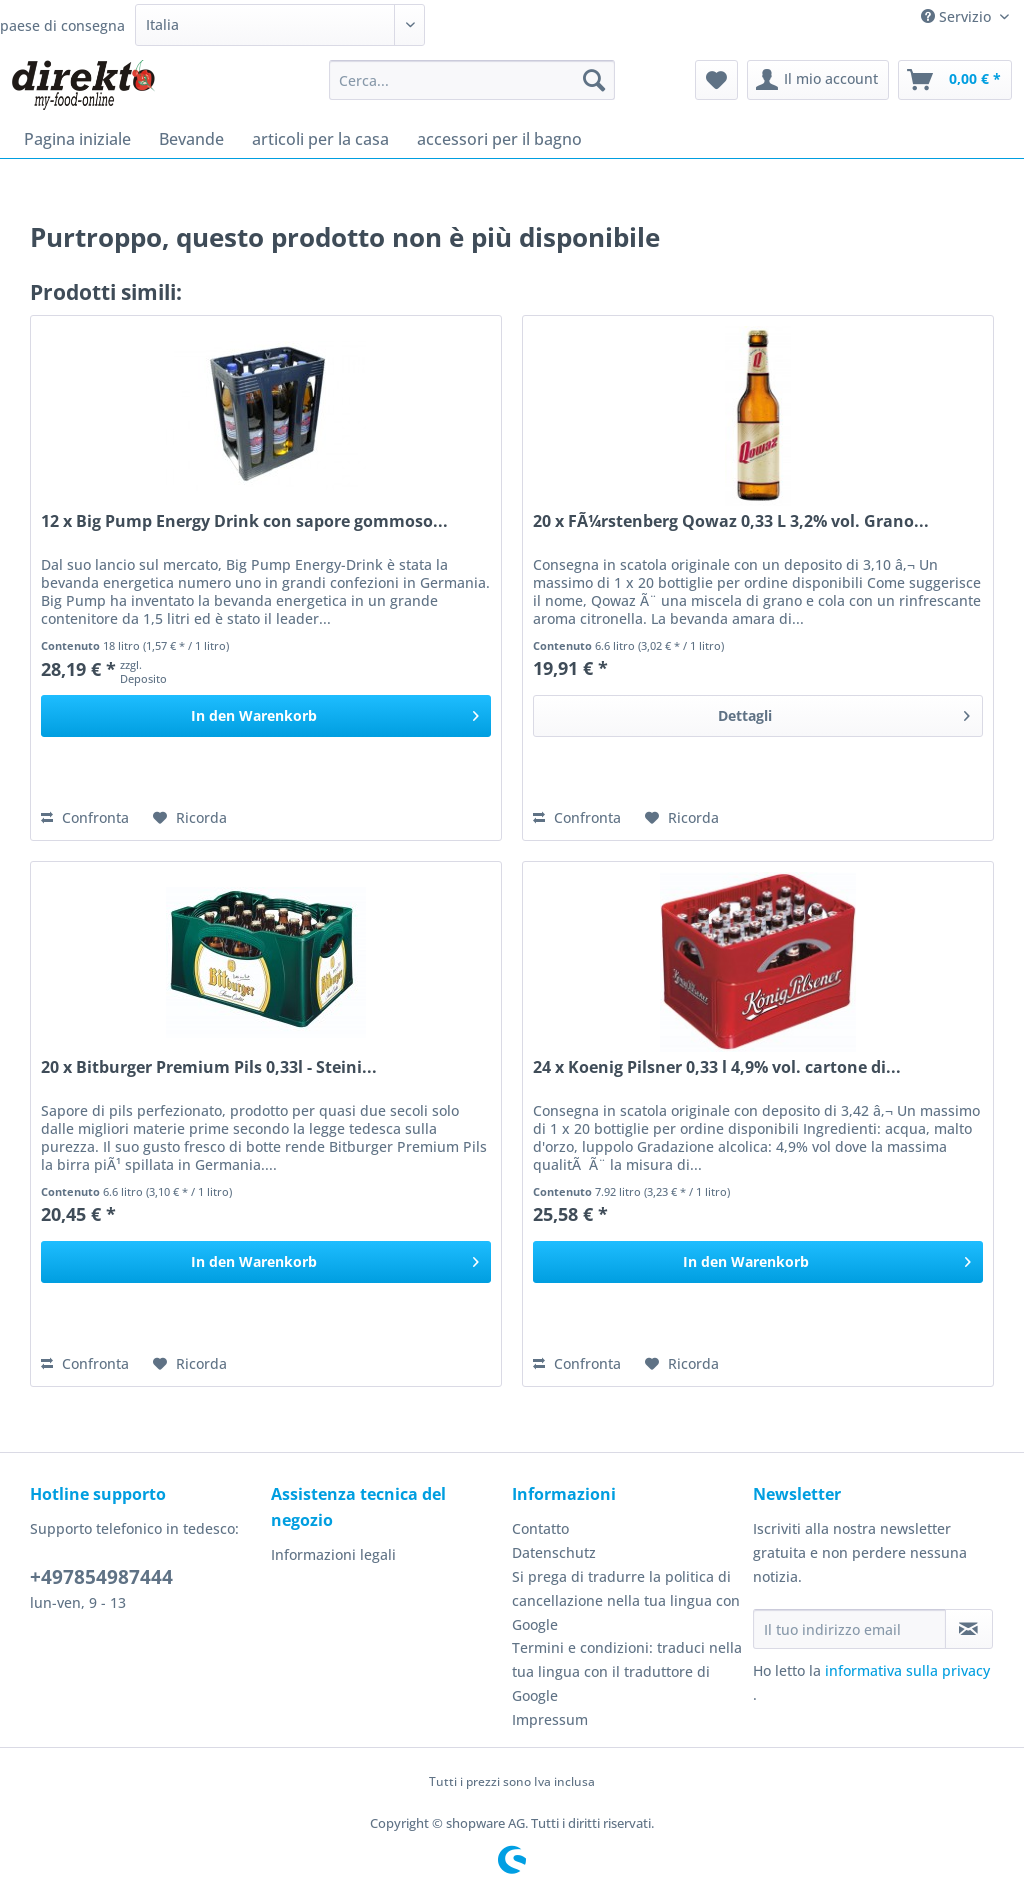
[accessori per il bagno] (499, 139)
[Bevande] (191, 139)
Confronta (85, 817)
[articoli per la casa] (320, 139)
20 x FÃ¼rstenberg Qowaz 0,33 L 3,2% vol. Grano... (731, 521)
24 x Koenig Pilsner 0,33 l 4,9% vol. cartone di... (717, 1067)
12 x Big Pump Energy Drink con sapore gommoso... (244, 521)
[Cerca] (594, 80)
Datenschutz (554, 1552)
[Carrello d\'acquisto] (955, 80)
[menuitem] (472, 89)
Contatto (540, 1528)
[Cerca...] (472, 80)
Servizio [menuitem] (958, 16)
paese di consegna (62, 25)
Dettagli (844, 712)
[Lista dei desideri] (716, 80)
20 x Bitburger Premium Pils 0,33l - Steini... (209, 1067)
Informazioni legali (333, 1554)
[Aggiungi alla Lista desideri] (190, 818)
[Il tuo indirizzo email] (849, 1629)
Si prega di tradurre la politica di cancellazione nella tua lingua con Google (626, 1600)
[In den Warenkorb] (266, 716)
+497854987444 (101, 1577)
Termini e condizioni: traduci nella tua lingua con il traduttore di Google (627, 1671)
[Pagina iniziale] (77, 139)
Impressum (550, 1719)
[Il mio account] (818, 80)
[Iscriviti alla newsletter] (969, 1629)
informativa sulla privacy (907, 1670)
